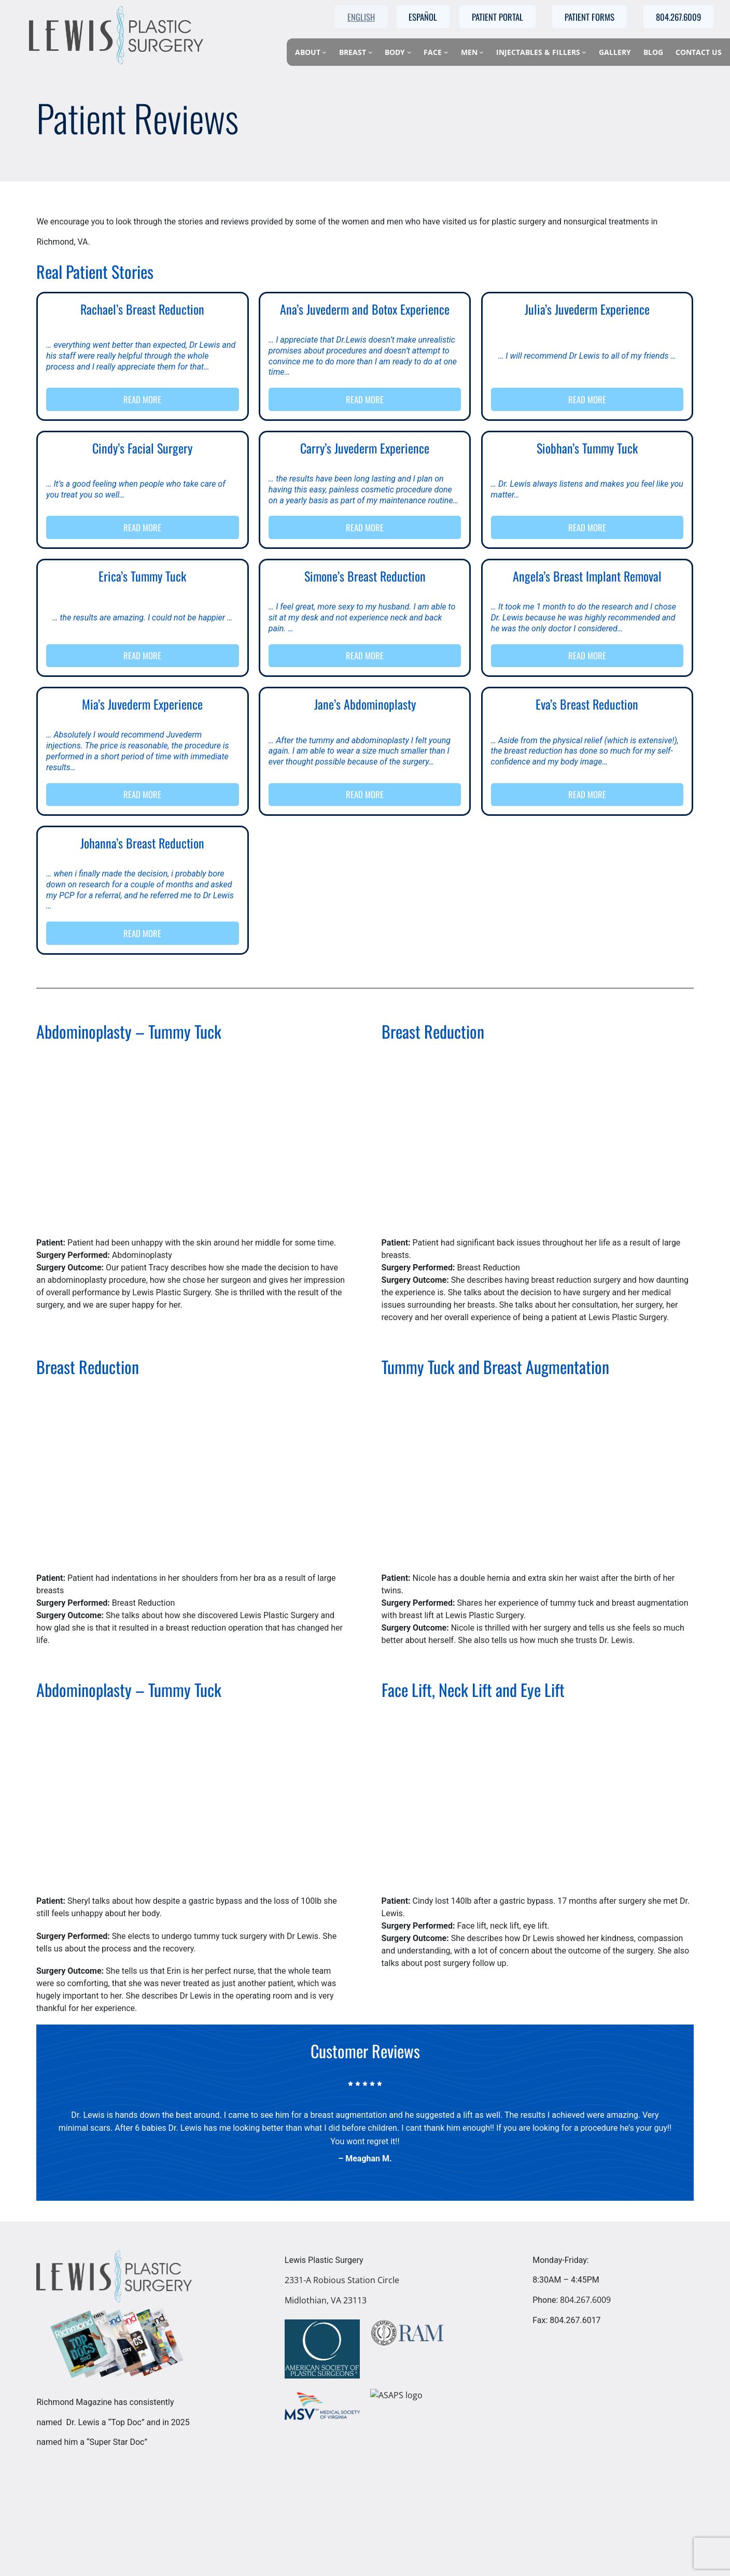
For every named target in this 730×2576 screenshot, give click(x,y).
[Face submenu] (446, 52)
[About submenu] (324, 52)
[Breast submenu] (370, 52)
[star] (357, 2083)
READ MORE (143, 399)
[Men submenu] (481, 52)
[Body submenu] (409, 52)
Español (423, 16)
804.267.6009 (585, 2299)
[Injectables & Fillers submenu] (584, 52)
